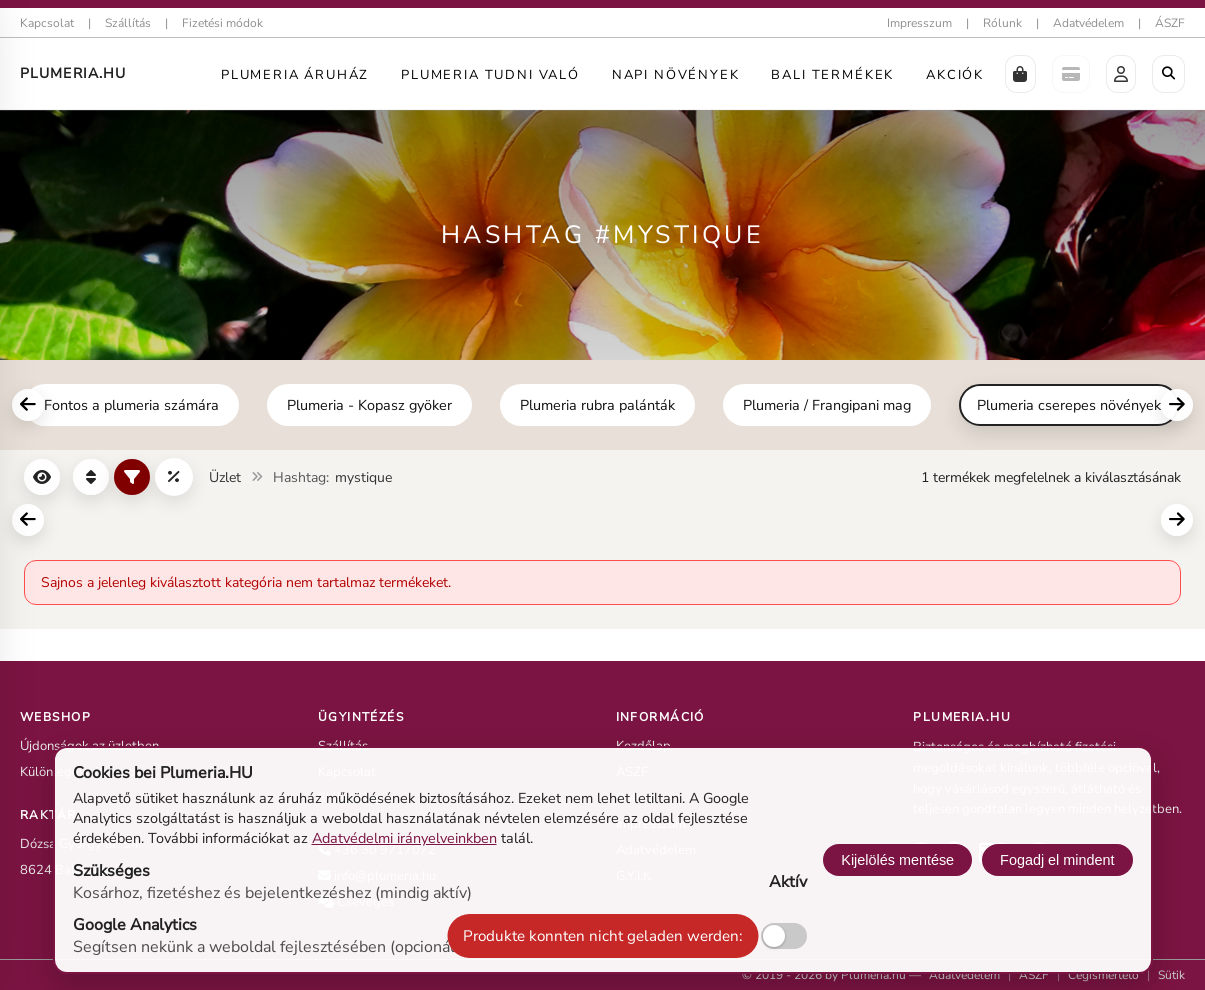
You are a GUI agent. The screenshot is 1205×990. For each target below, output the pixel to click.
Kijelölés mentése (897, 860)
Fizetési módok (222, 23)
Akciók (955, 75)
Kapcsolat (47, 23)
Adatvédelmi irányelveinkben (404, 838)
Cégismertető (1103, 975)
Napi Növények (676, 75)
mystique (363, 477)
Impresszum (919, 23)
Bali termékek (832, 75)
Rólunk (1002, 23)
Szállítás (128, 23)
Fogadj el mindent (1057, 860)
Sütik (1171, 975)
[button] (1020, 74)
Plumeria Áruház (295, 75)
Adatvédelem (1088, 23)
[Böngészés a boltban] (1168, 74)
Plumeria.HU (73, 73)
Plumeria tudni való (490, 75)
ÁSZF (1170, 23)
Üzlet (225, 477)
